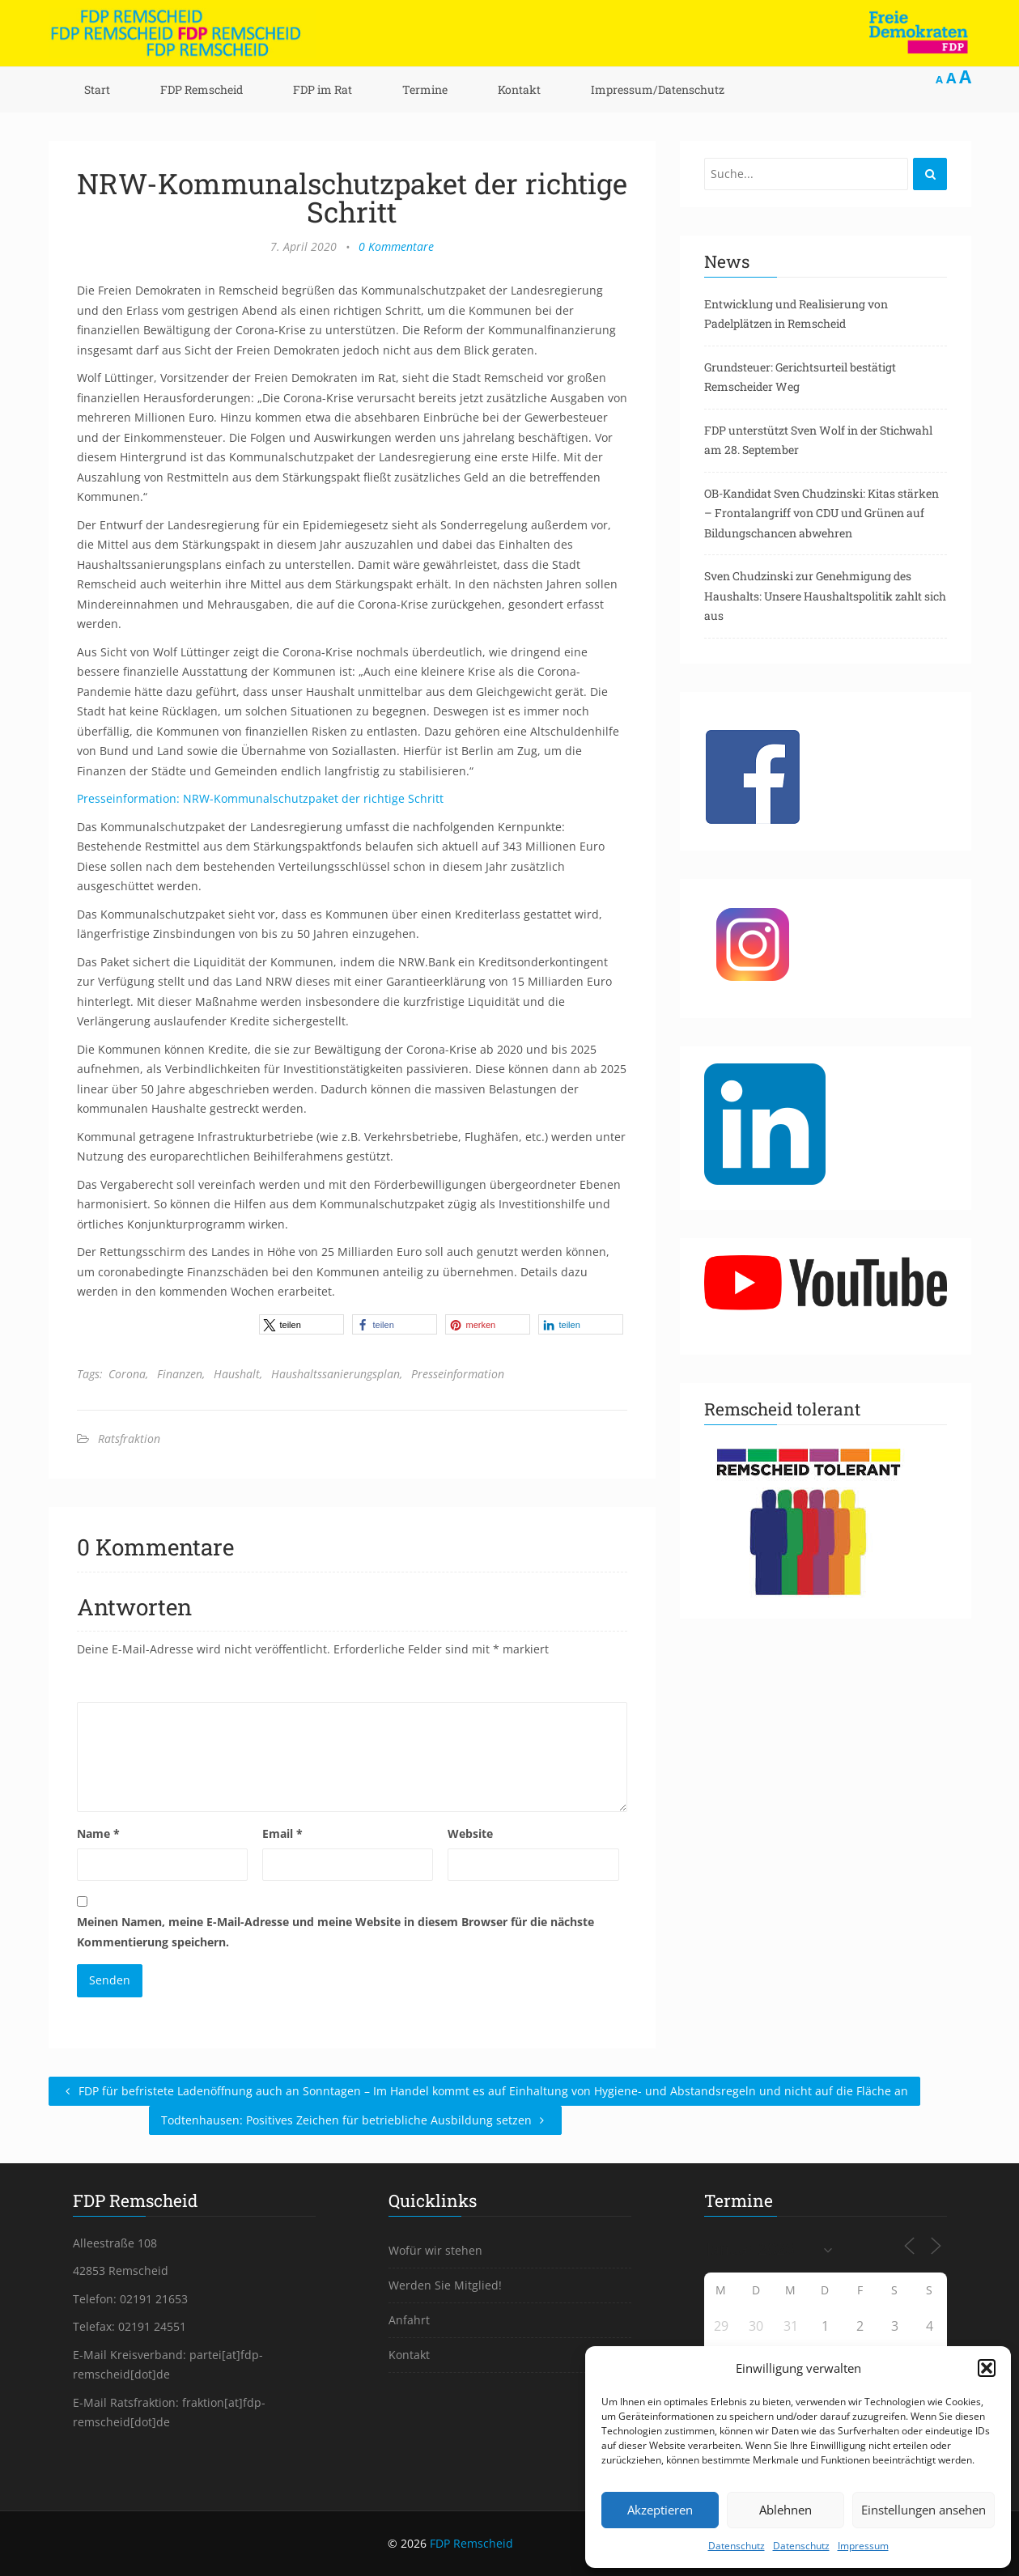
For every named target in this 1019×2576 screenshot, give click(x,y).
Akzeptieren (660, 2510)
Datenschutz (736, 2546)
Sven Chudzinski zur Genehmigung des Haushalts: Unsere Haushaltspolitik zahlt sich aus (825, 595)
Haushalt (237, 1373)
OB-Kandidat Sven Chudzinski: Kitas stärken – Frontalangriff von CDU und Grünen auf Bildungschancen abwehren (821, 513)
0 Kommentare (396, 246)
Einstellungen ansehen (923, 2510)
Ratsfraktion (129, 1438)
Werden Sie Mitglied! (445, 2285)
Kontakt (519, 89)
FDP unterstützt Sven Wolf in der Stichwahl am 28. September (818, 440)
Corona (127, 1373)
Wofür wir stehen (435, 2250)
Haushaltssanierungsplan (335, 1373)
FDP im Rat (322, 89)
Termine (425, 89)
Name (98, 1833)
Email (282, 1833)
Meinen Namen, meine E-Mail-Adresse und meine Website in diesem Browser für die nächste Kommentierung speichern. (335, 1932)
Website (470, 1833)
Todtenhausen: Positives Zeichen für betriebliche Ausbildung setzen (355, 2120)
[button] (987, 2368)
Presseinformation (457, 1373)
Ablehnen (785, 2510)
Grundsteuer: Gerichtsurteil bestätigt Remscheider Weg (800, 377)
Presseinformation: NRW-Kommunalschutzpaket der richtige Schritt (260, 798)
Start (97, 89)
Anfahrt (409, 2320)
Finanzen (179, 1373)
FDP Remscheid (201, 89)
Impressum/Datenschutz (657, 89)
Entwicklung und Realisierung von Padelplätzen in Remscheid (796, 314)
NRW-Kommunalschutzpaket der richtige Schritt (352, 197)
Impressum (863, 2546)
